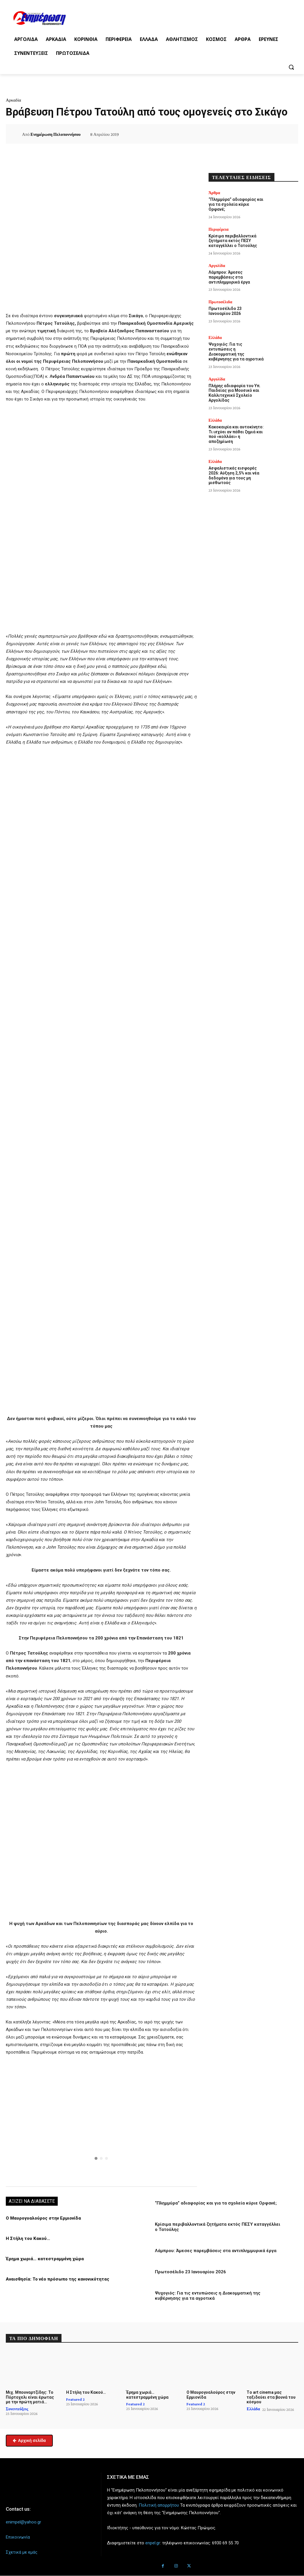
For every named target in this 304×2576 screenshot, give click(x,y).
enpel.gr (152, 2543)
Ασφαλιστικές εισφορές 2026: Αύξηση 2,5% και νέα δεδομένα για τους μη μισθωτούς (234, 475)
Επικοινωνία (18, 2537)
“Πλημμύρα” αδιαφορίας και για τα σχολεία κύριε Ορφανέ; (216, 2203)
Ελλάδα (215, 337)
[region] (101, 2120)
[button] (291, 67)
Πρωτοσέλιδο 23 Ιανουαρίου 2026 (190, 2271)
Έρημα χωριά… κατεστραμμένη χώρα (45, 2258)
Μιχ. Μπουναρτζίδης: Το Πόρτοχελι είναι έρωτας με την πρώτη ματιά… (30, 2397)
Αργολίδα (217, 266)
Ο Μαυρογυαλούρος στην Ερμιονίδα (43, 2218)
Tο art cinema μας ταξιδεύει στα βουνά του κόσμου (271, 2397)
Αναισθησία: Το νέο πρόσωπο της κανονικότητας (57, 2279)
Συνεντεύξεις (17, 2409)
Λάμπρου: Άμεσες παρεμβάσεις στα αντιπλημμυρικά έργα (215, 2250)
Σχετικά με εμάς (21, 2552)
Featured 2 (75, 2399)
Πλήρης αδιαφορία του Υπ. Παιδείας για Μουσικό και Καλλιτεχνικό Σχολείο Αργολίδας (234, 393)
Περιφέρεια (219, 229)
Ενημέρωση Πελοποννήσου (55, 134)
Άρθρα (214, 193)
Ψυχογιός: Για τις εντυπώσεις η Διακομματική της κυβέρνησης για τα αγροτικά (207, 2295)
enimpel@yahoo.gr (23, 2522)
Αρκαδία (13, 100)
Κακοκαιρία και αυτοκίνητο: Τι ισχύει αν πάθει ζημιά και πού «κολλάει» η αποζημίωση (236, 434)
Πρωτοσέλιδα (220, 302)
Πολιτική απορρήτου (159, 2505)
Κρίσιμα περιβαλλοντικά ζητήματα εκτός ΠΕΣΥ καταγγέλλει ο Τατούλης (233, 241)
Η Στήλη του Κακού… (28, 2238)
